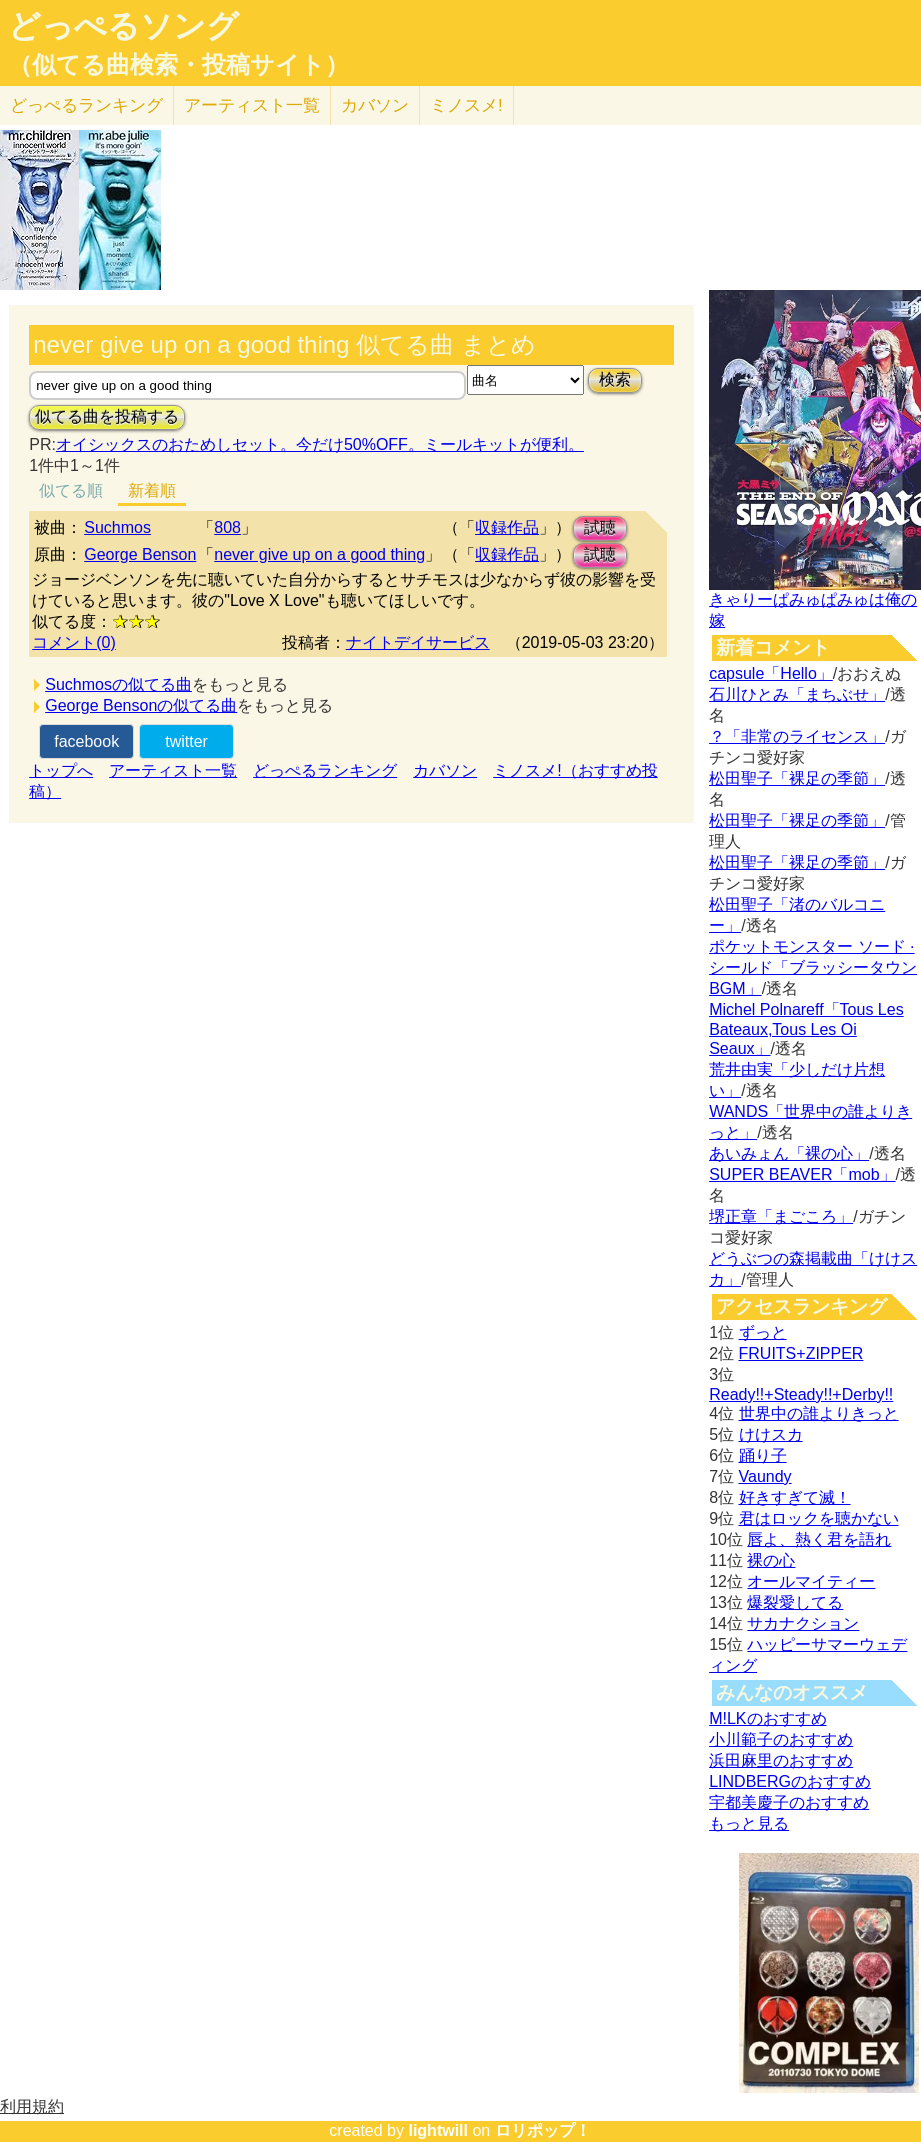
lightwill (438, 2130)
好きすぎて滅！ (795, 1497)
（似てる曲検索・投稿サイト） (178, 65)
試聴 (600, 527)
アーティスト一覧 (173, 770)
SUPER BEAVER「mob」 (802, 1174)
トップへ (61, 770)
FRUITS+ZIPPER (801, 1353)
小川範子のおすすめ (781, 1739)
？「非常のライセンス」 (797, 736)
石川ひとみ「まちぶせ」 (797, 694)
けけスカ (771, 1434)
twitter (186, 741)
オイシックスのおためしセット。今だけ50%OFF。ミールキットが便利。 (320, 444)
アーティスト (252, 105)
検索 (615, 379)
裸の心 (771, 1560)
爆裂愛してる (795, 1602)
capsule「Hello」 (771, 673)
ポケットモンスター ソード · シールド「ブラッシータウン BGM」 (813, 967)
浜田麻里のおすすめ (781, 1760)
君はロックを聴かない (819, 1518)
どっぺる (86, 105)
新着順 (152, 490)
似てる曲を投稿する (107, 416)
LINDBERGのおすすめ (790, 1781)
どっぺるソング (123, 26)
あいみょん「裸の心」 (789, 1153)
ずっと (763, 1332)
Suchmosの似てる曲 (118, 684)
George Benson (140, 554)
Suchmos (117, 527)
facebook (86, 741)
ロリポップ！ (543, 2130)
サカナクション (803, 1623)
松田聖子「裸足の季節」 (797, 778)
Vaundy (765, 1476)
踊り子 (763, 1455)
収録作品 (507, 527)
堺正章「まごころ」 (781, 1216)
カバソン (375, 105)
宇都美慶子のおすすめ (789, 1802)
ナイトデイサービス (418, 642)
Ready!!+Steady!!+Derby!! (801, 1394)
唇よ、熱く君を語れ (819, 1539)
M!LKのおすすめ (767, 1718)
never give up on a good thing (319, 554)
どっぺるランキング (325, 770)
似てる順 (71, 490)
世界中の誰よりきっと (819, 1413)
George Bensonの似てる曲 (141, 705)
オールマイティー (811, 1581)
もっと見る (749, 1823)
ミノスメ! (466, 105)
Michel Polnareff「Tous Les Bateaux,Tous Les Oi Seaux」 (806, 1029)
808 (227, 527)
